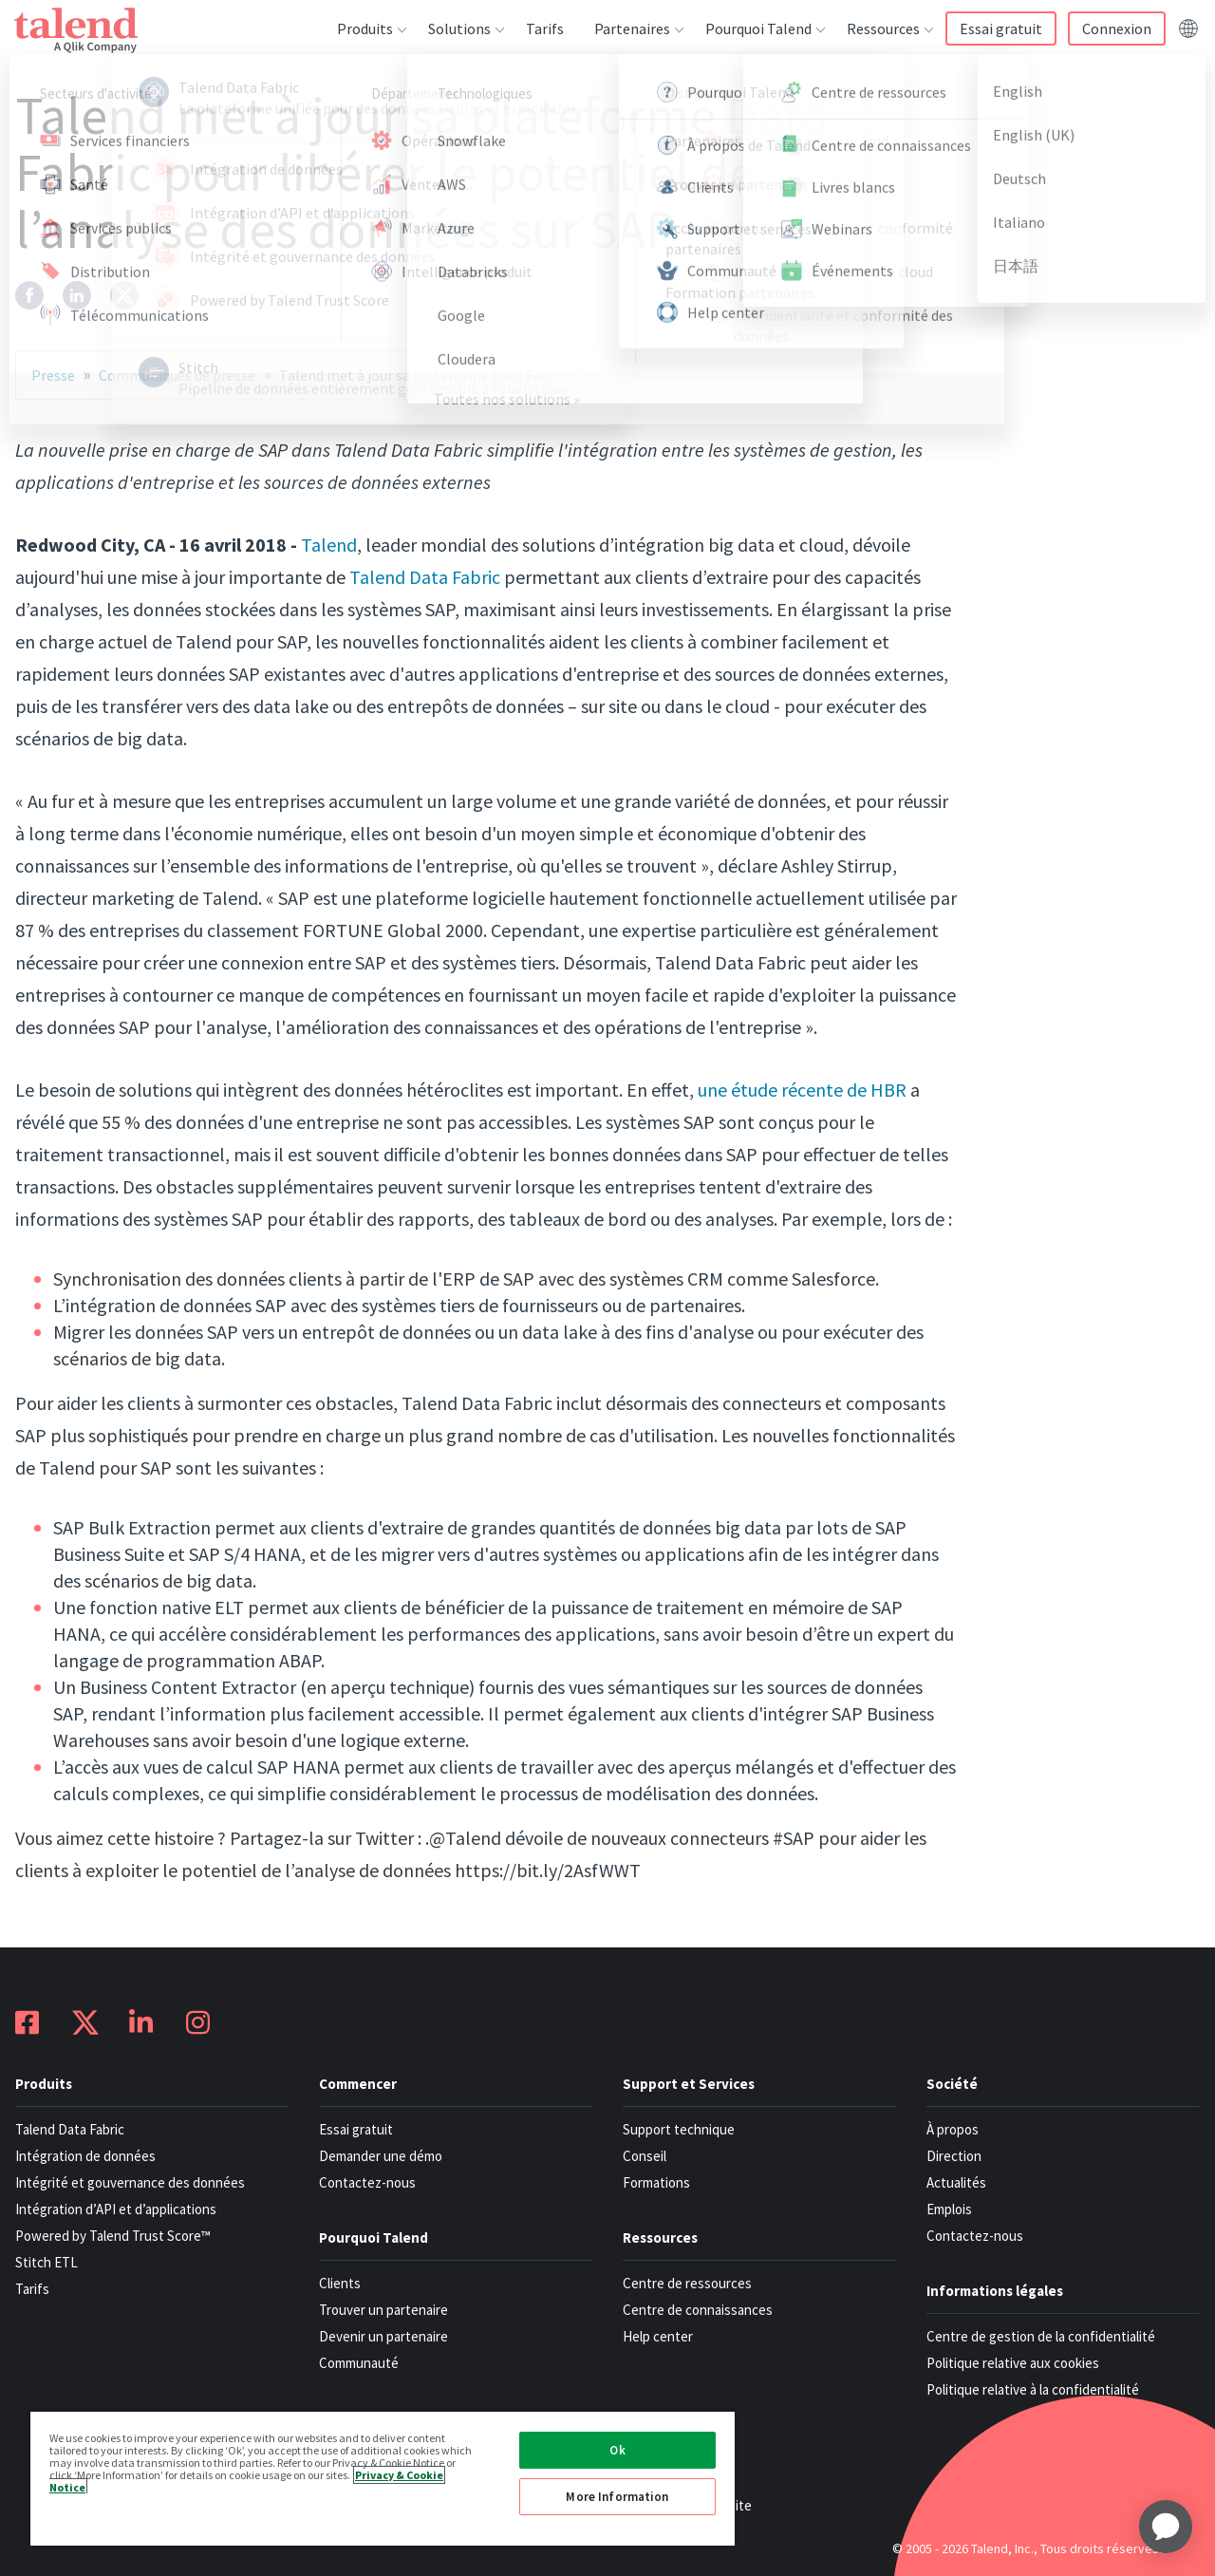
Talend (329, 544)
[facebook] (29, 295)
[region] (382, 2478)
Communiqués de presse (177, 375)
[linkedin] (77, 295)
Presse (53, 375)
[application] (1165, 2526)
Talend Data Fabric (424, 577)
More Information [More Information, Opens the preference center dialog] (617, 2497)
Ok (617, 2450)
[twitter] (124, 295)
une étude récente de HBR (802, 1089)
